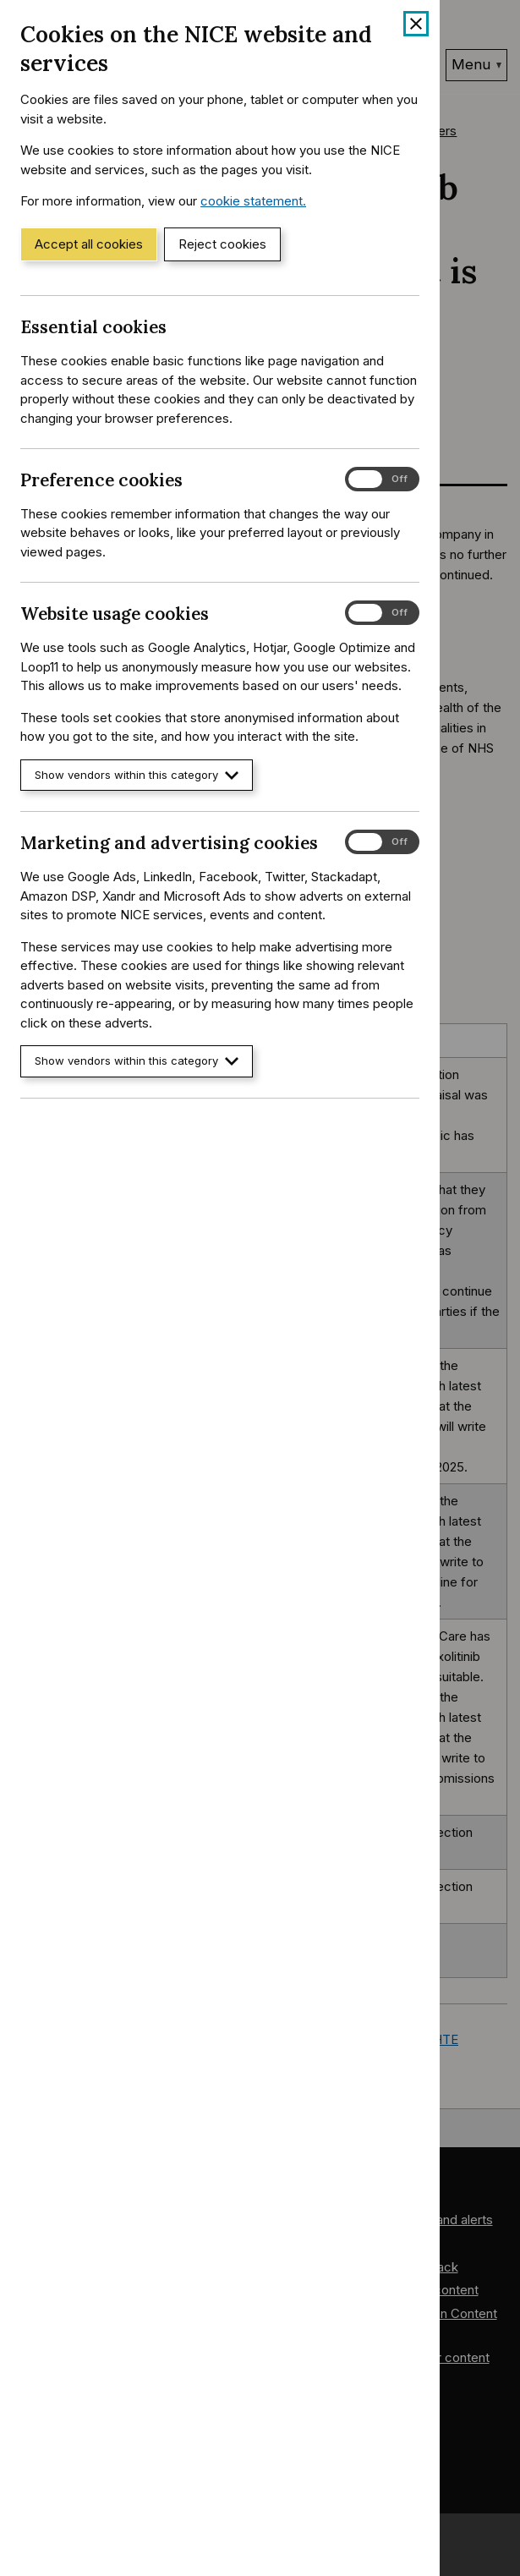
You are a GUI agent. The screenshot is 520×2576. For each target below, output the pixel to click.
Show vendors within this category (136, 775)
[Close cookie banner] (416, 24)
